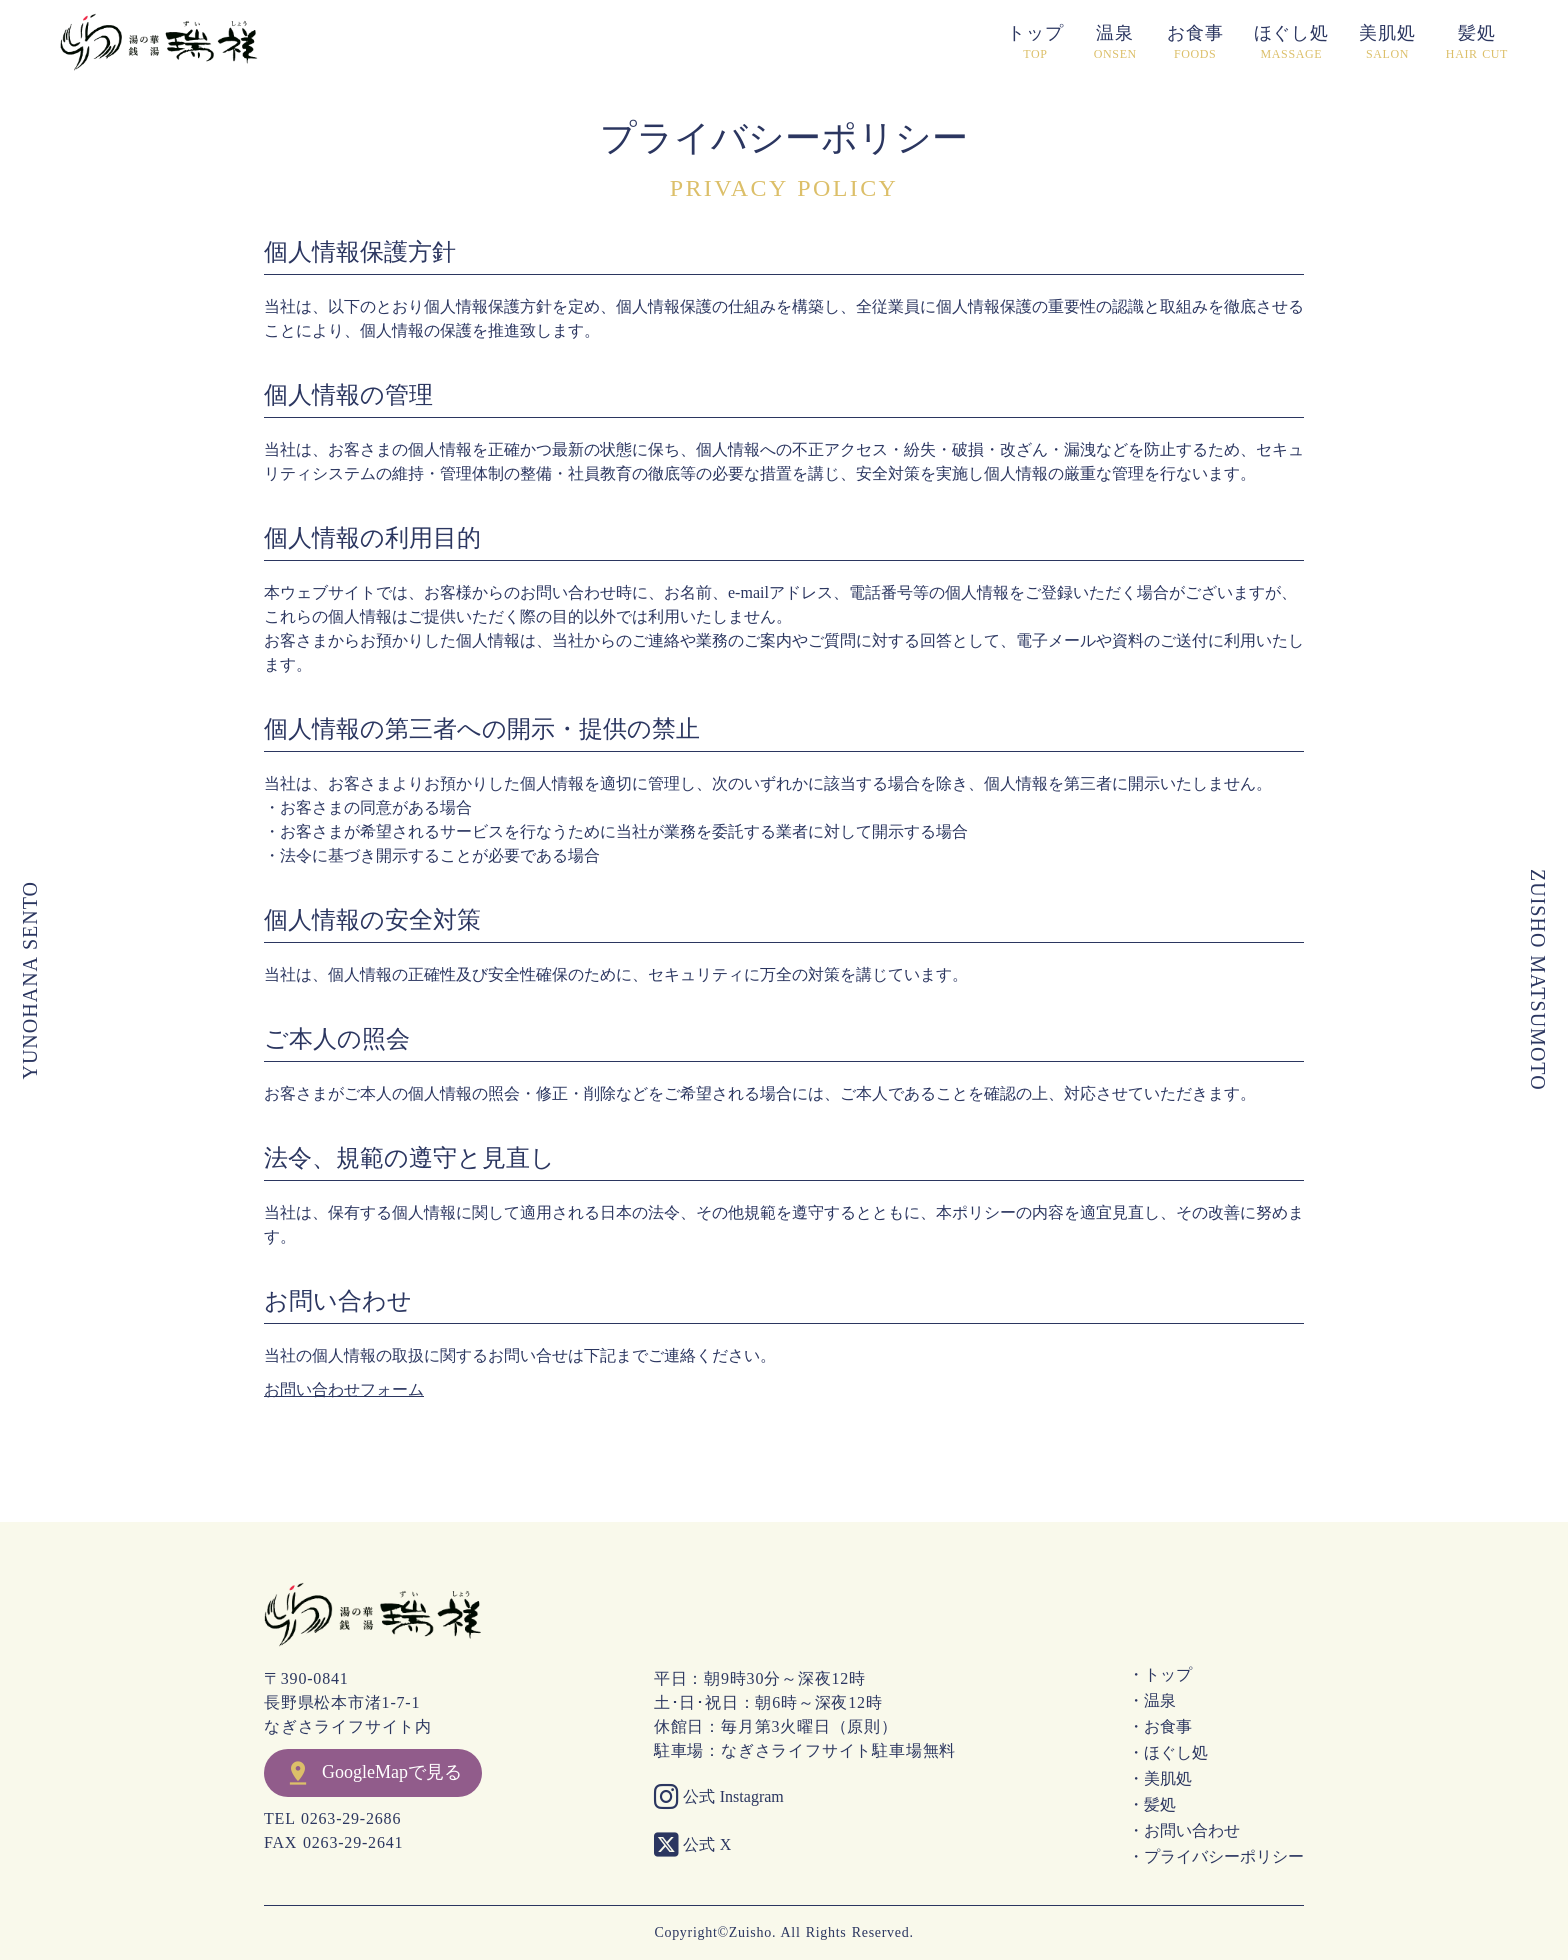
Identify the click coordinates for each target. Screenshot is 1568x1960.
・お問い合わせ (1184, 1831)
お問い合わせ (338, 1301)
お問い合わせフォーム (344, 1389)
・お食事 (1160, 1727)
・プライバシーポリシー (1216, 1857)
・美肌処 (1160, 1779)
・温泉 (1152, 1701)
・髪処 (1152, 1805)
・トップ (1160, 1675)
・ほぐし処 (1168, 1753)
